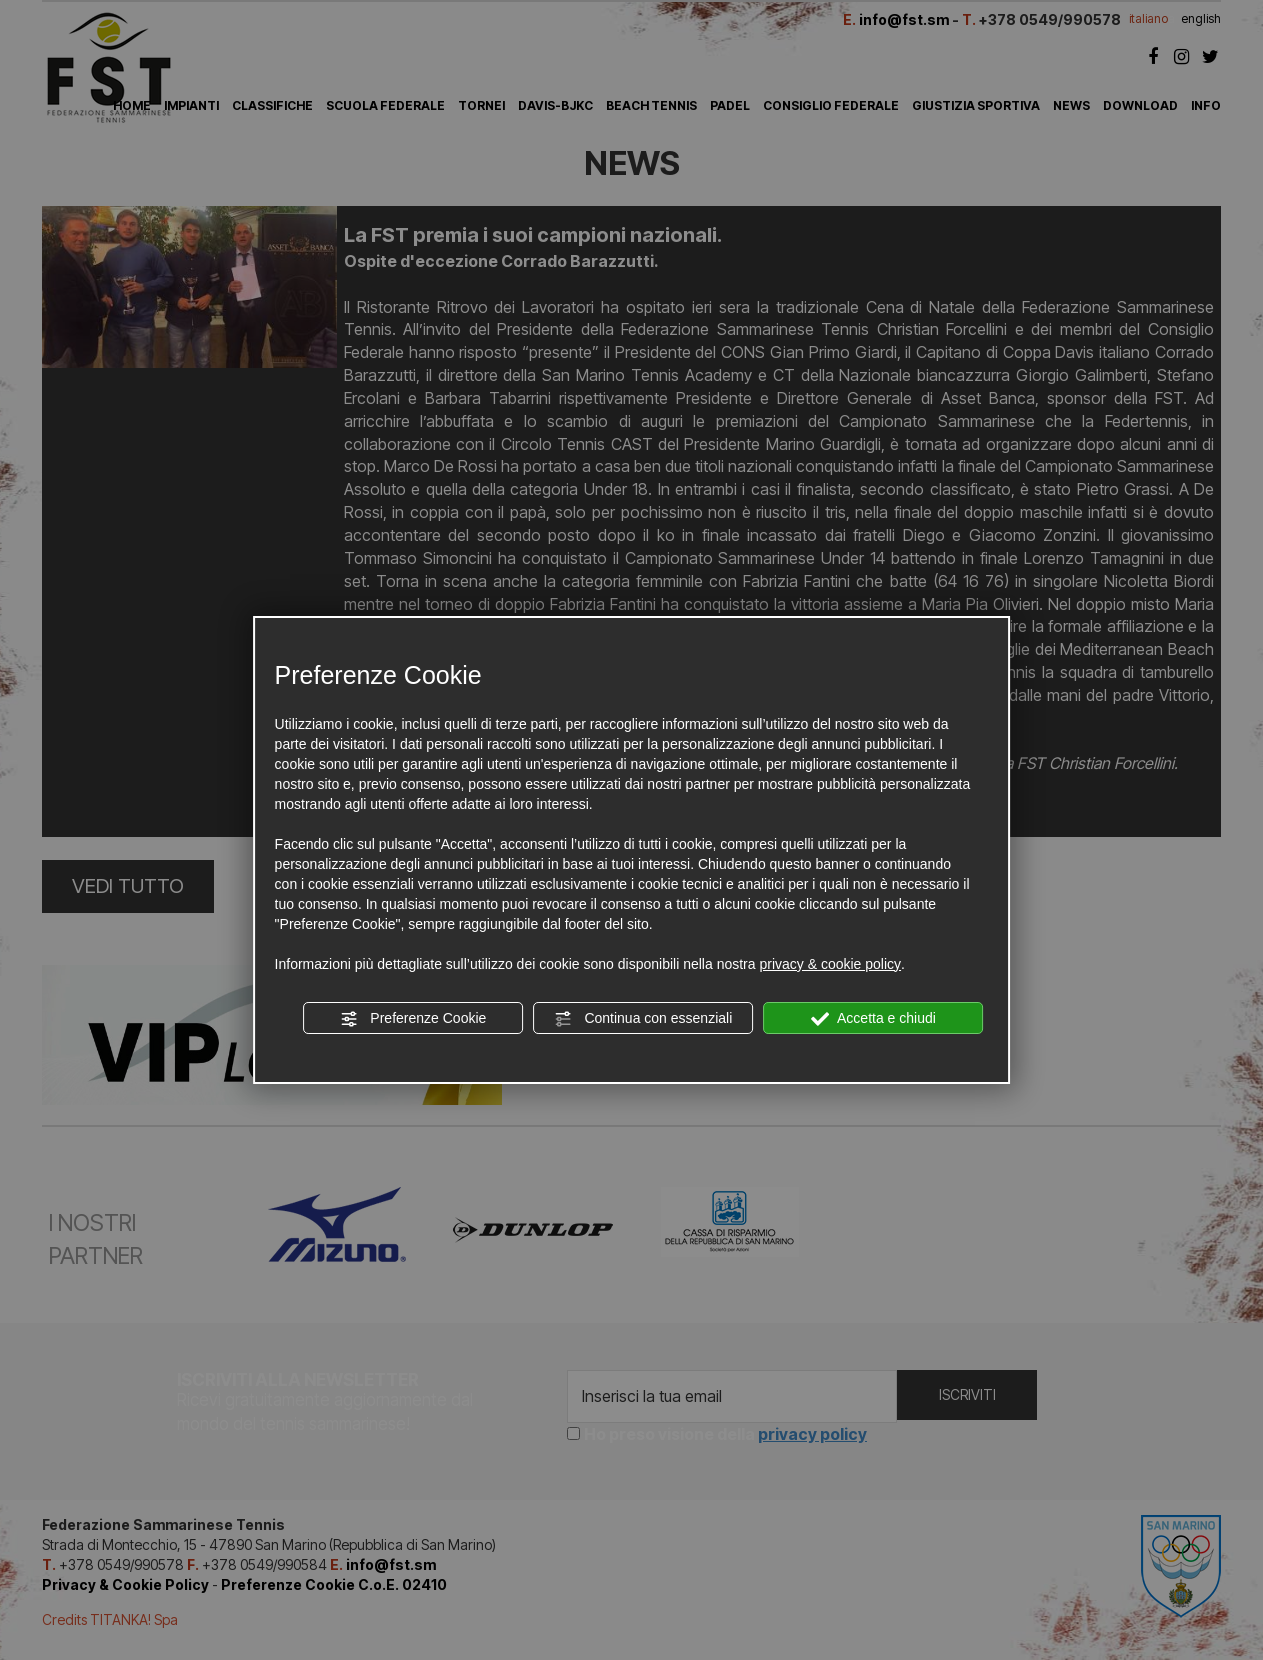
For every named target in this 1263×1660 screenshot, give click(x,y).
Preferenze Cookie (413, 1019)
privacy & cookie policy (830, 964)
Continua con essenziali (644, 1019)
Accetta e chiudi (873, 1019)
